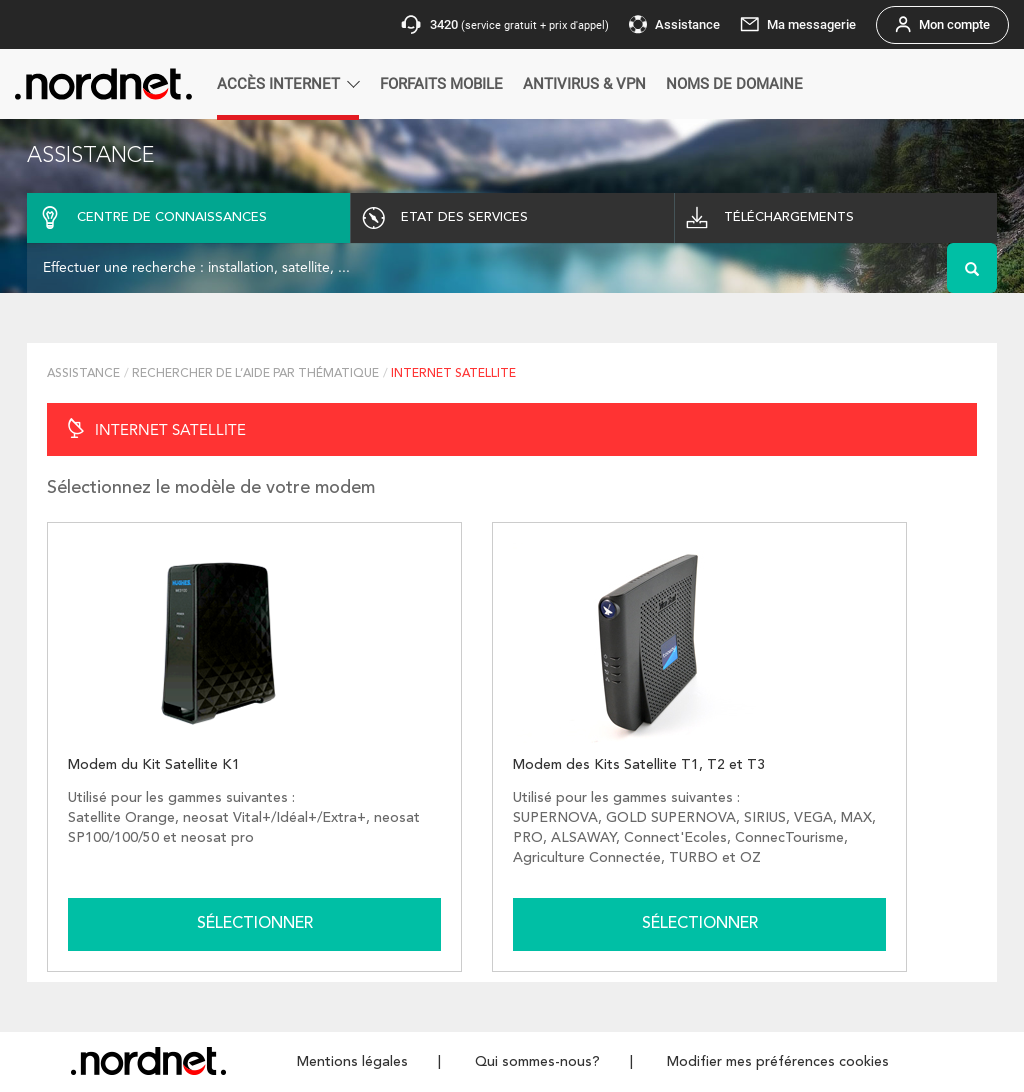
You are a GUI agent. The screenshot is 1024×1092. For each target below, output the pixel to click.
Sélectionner (255, 924)
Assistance (83, 374)
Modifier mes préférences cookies (778, 1062)
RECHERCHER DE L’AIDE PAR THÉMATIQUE (255, 374)
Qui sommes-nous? (537, 1062)
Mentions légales (352, 1062)
